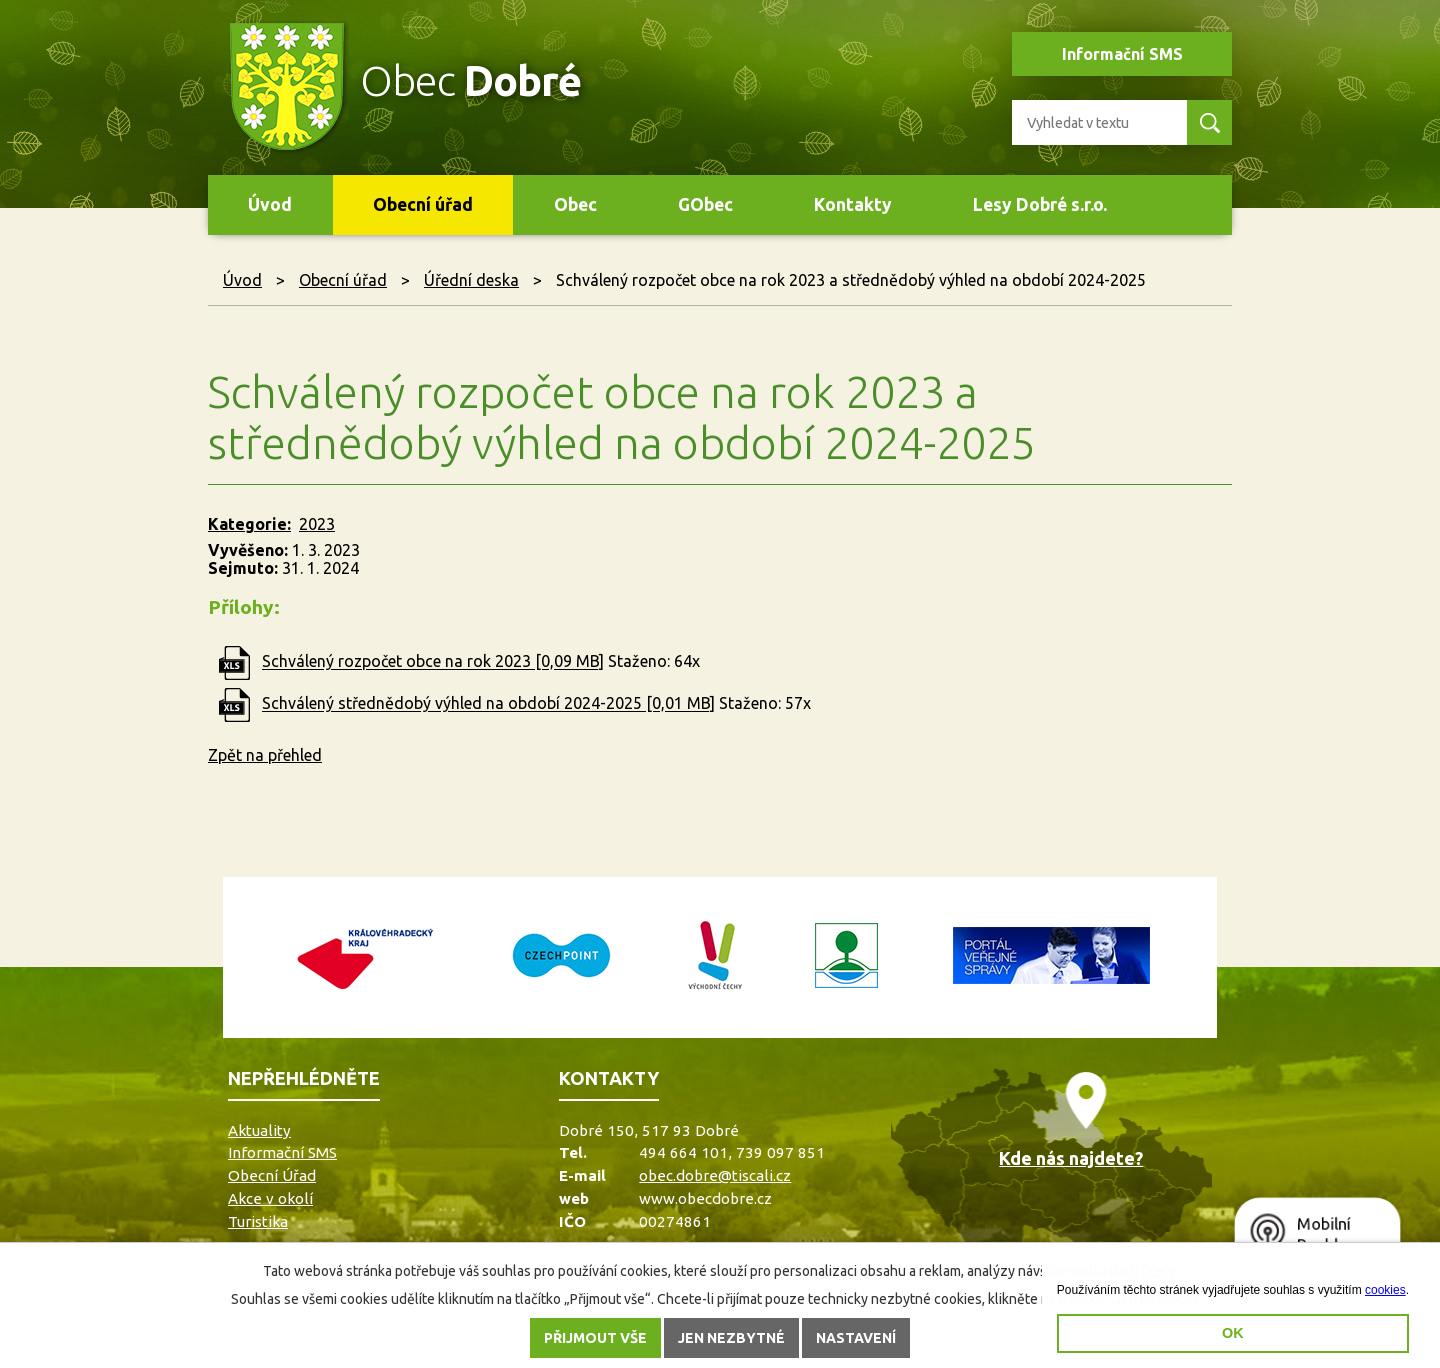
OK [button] (1233, 1333)
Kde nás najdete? (1071, 1158)
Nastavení (856, 1338)
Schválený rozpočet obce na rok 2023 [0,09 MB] (433, 662)
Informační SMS (1122, 54)
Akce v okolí (270, 1198)
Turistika (258, 1221)
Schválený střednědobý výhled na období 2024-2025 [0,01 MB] (488, 704)
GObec (705, 204)
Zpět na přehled (265, 755)
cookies (1385, 1290)
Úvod (270, 204)
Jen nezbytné (731, 1338)
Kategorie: (249, 524)
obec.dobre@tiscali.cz (715, 1175)
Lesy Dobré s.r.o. (1040, 204)
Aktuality (259, 1130)
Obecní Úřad (272, 1175)
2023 (317, 524)
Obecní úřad (423, 204)
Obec (575, 204)
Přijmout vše (595, 1338)
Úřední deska (471, 280)
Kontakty (853, 204)
